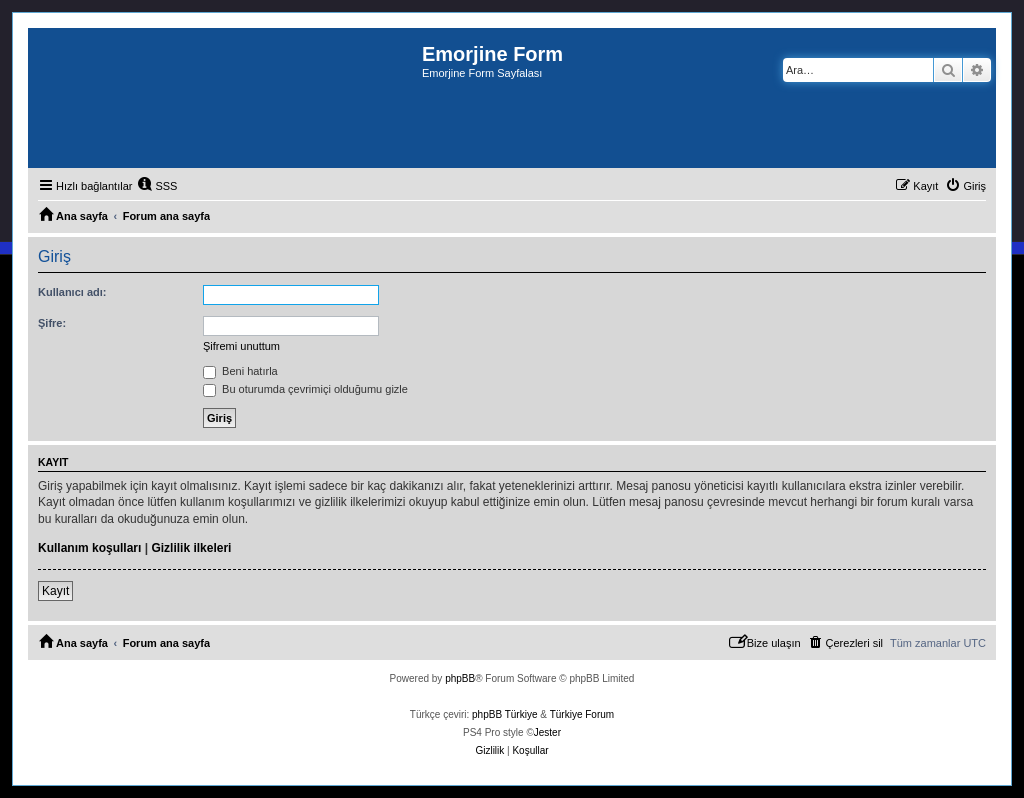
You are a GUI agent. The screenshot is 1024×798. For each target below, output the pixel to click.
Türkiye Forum (582, 714)
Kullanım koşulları (89, 548)
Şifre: (52, 323)
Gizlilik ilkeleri (191, 548)
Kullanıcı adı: (72, 292)
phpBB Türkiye (504, 714)
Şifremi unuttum (241, 346)
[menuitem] (157, 186)
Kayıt (55, 591)
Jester (547, 732)
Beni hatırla (240, 371)
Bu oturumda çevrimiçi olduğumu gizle (305, 389)
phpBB (460, 678)
